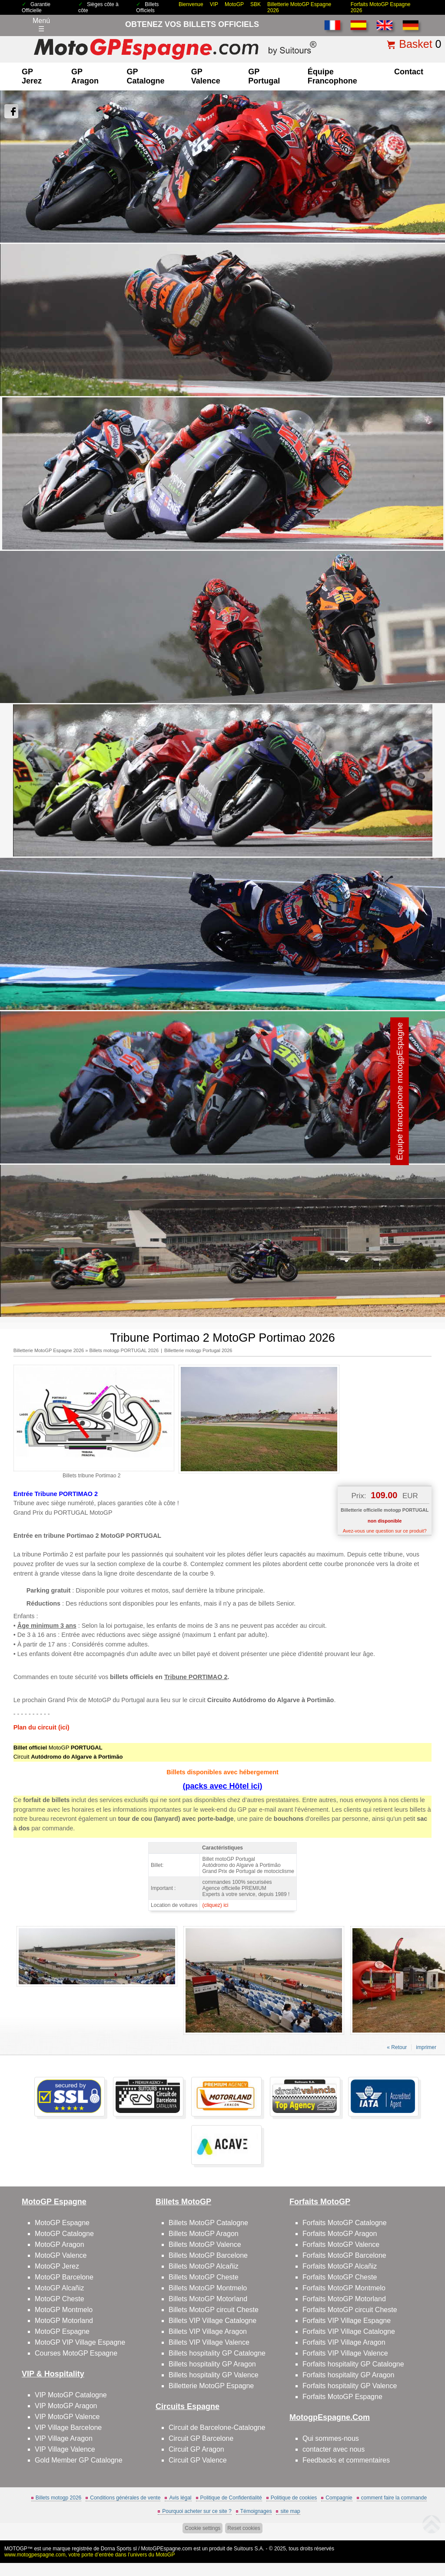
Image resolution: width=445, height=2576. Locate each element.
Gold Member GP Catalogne (79, 2460)
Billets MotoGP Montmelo (208, 2288)
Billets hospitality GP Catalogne (217, 2353)
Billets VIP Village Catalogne (212, 2320)
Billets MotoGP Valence (205, 2244)
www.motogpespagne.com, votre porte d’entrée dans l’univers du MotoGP (89, 2555)
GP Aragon (85, 76)
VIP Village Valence (65, 2449)
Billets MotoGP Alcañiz (204, 2266)
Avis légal (180, 2498)
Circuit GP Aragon (196, 2449)
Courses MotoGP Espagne (76, 2353)
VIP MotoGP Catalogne (71, 2395)
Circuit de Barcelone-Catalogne (217, 2427)
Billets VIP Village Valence (209, 2342)
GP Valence (205, 76)
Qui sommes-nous (330, 2438)
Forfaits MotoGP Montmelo (343, 2288)
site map (290, 2511)
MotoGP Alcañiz (59, 2288)
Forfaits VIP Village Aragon (343, 2342)
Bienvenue (191, 4)
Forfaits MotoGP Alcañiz (339, 2266)
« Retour (397, 2047)
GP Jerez (32, 76)
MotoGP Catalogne (64, 2233)
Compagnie (338, 2498)
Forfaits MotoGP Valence (340, 2244)
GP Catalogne (146, 76)
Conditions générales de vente (125, 2498)
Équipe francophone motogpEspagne (400, 1091)
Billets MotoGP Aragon (204, 2233)
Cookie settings (202, 2528)
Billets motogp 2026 (58, 2498)
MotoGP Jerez (57, 2266)
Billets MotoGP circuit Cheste (214, 2309)
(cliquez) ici (215, 1905)
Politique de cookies (294, 2498)
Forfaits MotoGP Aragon (339, 2233)
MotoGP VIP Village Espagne (80, 2342)
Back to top (423, 2536)
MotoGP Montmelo (64, 2309)
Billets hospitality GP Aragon (212, 2364)
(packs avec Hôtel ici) (222, 1786)
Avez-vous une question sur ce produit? (385, 1530)
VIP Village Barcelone (68, 2427)
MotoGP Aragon (59, 2244)
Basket (415, 44)
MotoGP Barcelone (64, 2277)
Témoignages (256, 2511)
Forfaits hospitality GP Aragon (348, 2375)
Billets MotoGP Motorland (208, 2299)
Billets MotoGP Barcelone (208, 2255)
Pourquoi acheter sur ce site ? (196, 2511)
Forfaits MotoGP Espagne (342, 2396)
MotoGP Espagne (62, 2222)
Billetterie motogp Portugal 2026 (198, 1350)
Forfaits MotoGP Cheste (339, 2277)
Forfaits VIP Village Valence (345, 2353)
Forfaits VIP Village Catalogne (348, 2331)
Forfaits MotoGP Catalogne (344, 2222)
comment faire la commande (394, 2498)
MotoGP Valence (60, 2255)
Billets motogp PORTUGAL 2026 (124, 1350)
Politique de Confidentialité (231, 2498)
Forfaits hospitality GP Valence (349, 2385)
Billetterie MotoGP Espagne (211, 2385)
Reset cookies (243, 2528)
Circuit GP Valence (198, 2460)
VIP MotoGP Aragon (66, 2405)
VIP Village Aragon (64, 2438)
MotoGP (234, 4)
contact (408, 71)
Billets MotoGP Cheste (204, 2277)
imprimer (426, 2047)
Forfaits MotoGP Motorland (344, 2299)
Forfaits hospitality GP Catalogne (353, 2364)
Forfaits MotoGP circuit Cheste (349, 2309)
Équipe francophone (332, 76)
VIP (214, 4)
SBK (255, 4)
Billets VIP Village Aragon (208, 2331)
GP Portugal (264, 76)
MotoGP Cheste (59, 2299)
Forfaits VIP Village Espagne (346, 2320)
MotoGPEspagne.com (166, 2549)
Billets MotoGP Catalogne (208, 2222)
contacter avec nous (333, 2449)
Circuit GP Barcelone (201, 2438)
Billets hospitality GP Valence (214, 2375)
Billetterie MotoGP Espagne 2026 (48, 1350)
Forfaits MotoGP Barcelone (344, 2255)
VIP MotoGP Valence (67, 2416)
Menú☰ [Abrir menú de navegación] (41, 25)
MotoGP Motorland (64, 2320)
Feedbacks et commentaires (346, 2460)
